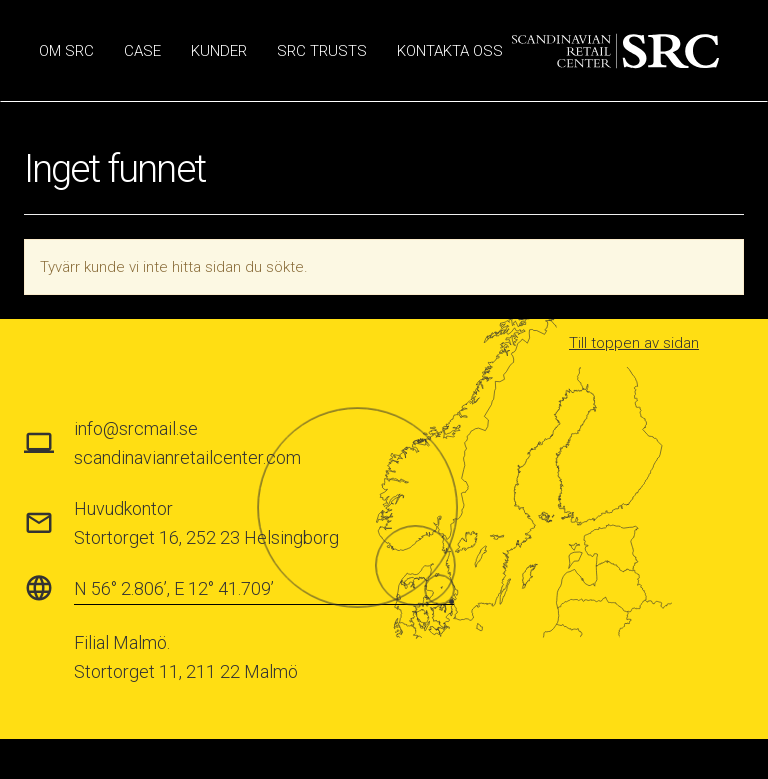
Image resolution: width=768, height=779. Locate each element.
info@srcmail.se (136, 428)
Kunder (219, 51)
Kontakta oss (450, 51)
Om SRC (66, 51)
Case (142, 51)
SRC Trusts (322, 51)
